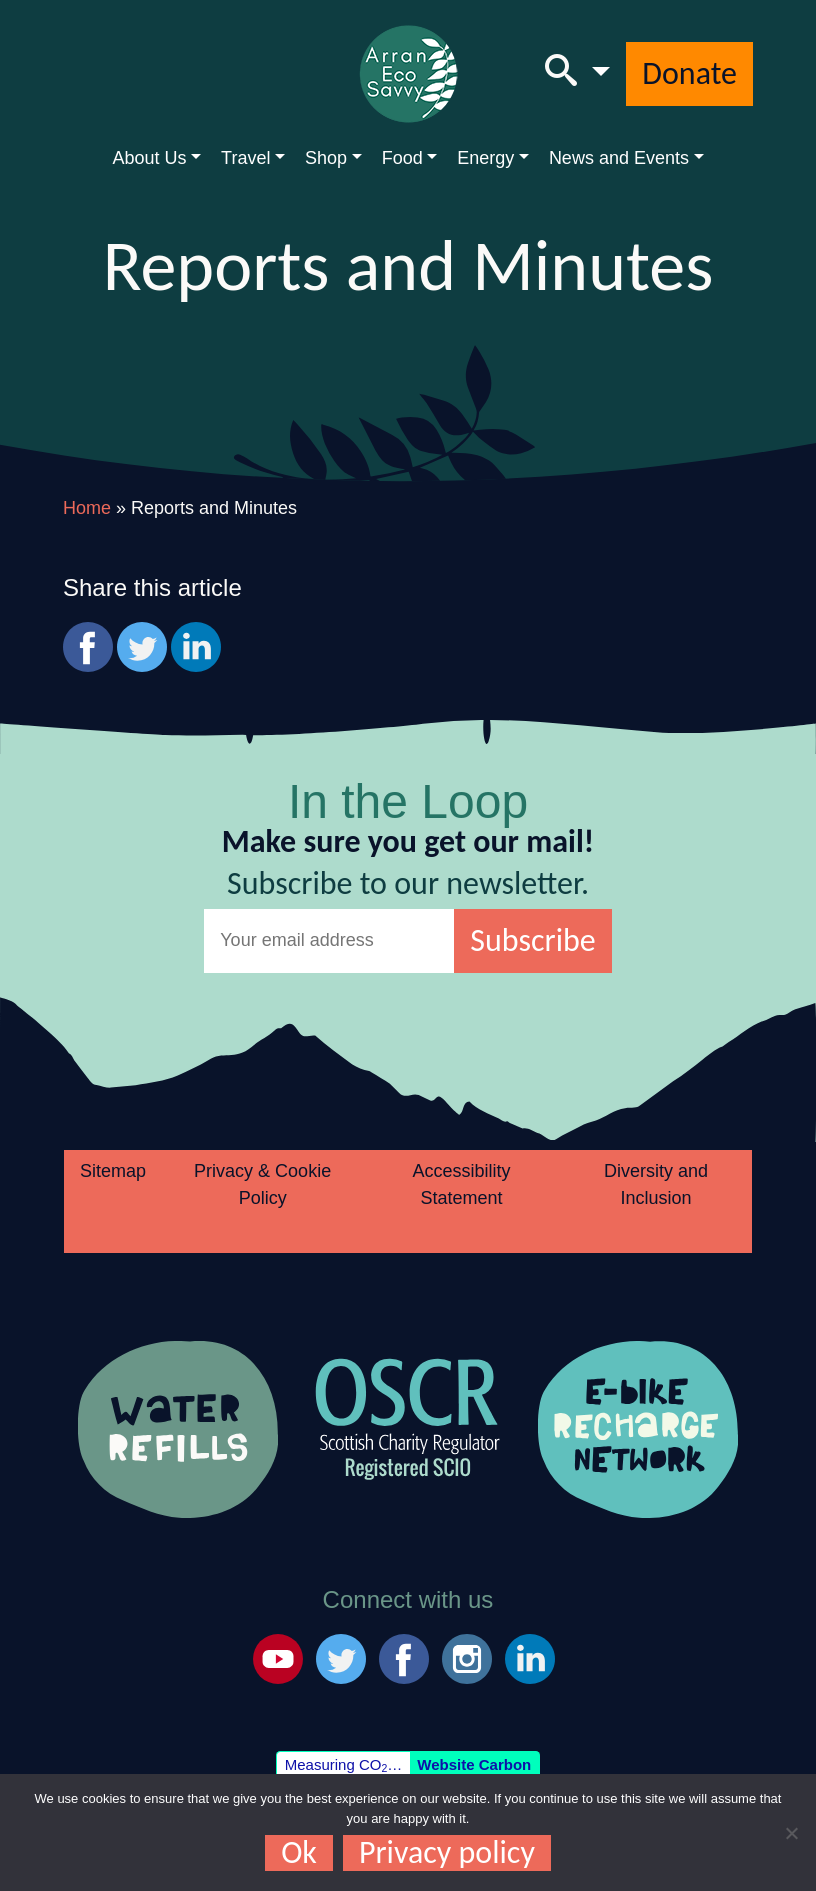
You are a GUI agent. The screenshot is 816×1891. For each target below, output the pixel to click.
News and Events (619, 158)
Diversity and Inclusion (656, 1184)
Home (87, 508)
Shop (326, 158)
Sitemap (113, 1171)
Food (402, 158)
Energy (485, 158)
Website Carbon (474, 1764)
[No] (791, 1833)
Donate (689, 73)
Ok (299, 1853)
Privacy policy (447, 1853)
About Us (149, 158)
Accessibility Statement (462, 1184)
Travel (245, 158)
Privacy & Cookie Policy (262, 1184)
